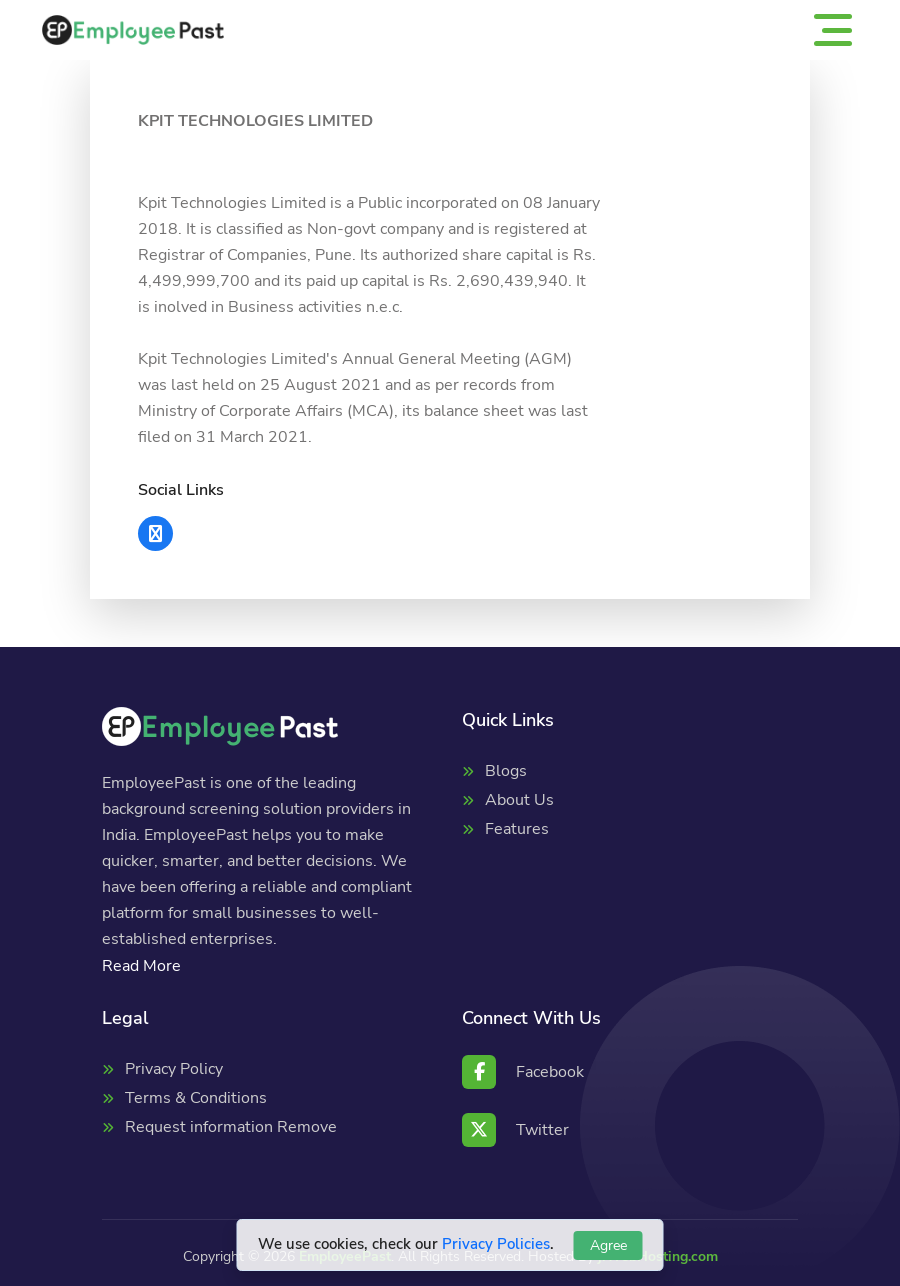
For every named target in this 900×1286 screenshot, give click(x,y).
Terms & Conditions (196, 1098)
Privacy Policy (174, 1069)
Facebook (523, 1072)
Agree (608, 1245)
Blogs (506, 771)
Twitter (515, 1130)
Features (517, 829)
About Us (519, 800)
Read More (141, 966)
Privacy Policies (496, 1244)
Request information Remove (231, 1127)
